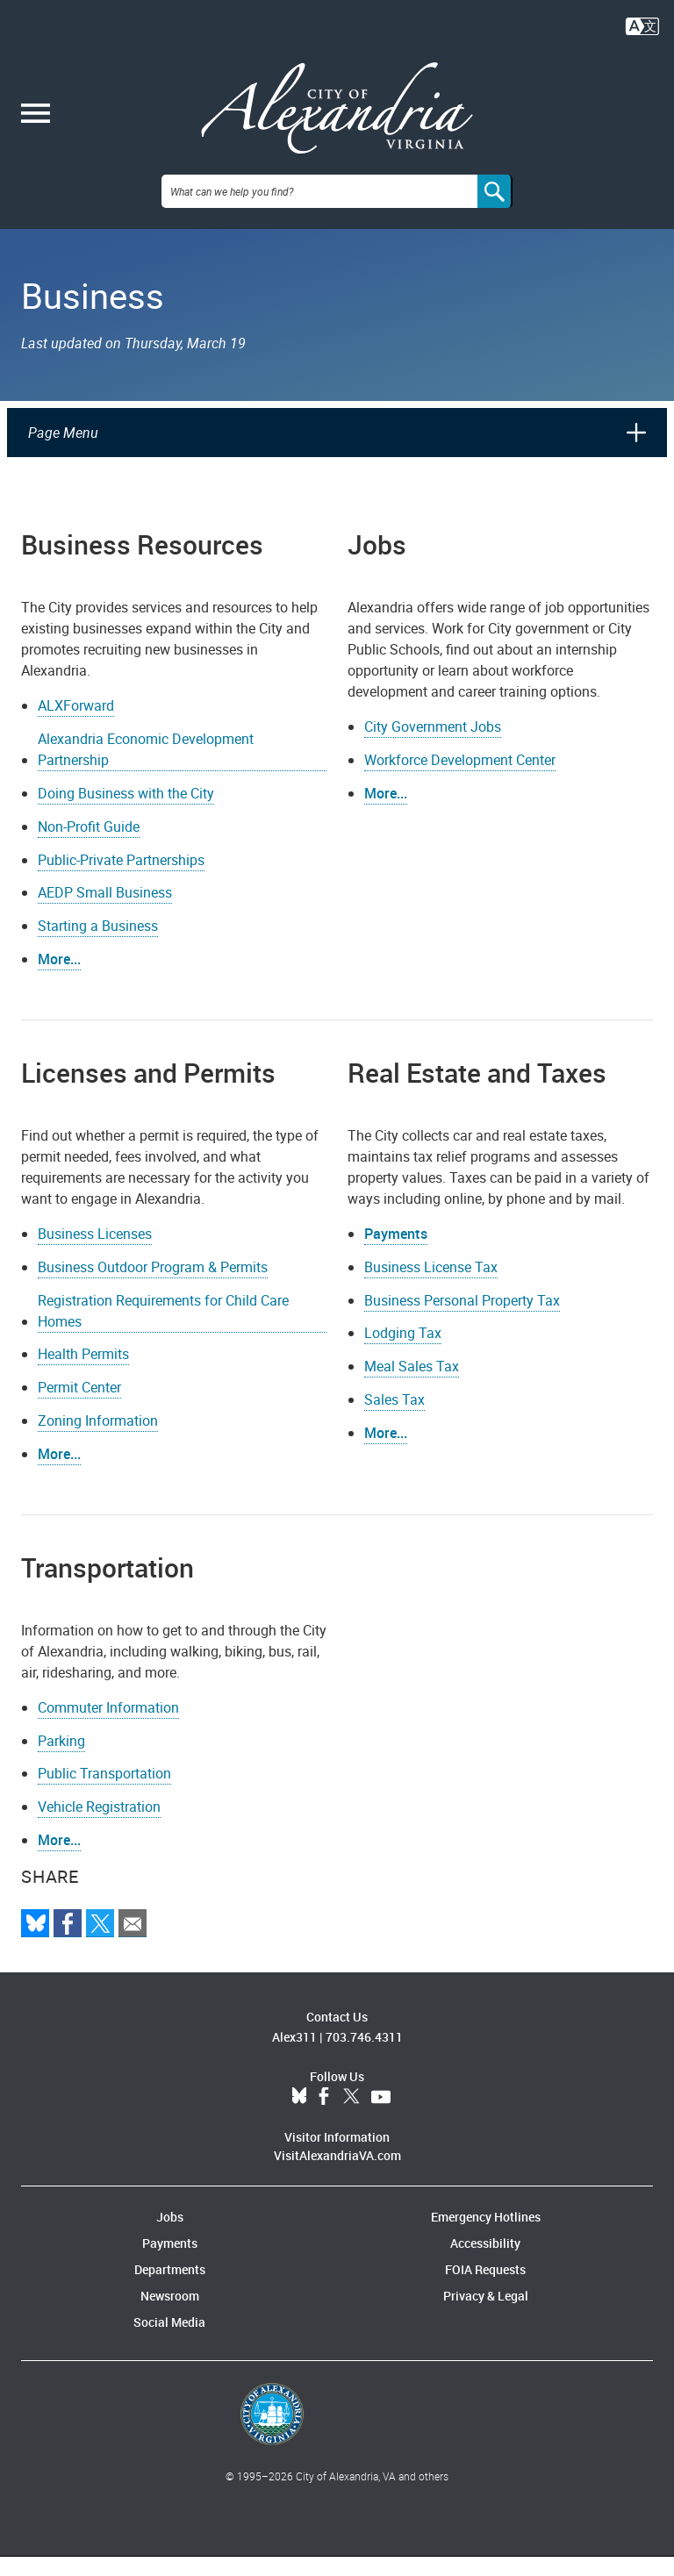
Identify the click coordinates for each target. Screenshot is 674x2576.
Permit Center (79, 1406)
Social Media (169, 2341)
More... (385, 812)
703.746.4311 (364, 2056)
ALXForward (76, 724)
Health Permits (83, 1373)
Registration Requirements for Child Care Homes (163, 1329)
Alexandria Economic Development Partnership (146, 768)
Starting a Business (98, 945)
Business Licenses (95, 1253)
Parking (61, 1759)
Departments (169, 2288)
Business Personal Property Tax (462, 1318)
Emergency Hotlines (486, 2236)
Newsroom (169, 2315)
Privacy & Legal (485, 2315)
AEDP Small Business (105, 911)
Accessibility (485, 2262)
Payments (395, 1253)
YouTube (381, 2116)
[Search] (495, 210)
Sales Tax (394, 1418)
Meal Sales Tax (411, 1385)
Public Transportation (104, 1792)
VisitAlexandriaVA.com (337, 2174)
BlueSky (299, 2116)
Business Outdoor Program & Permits (153, 1285)
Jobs (169, 2236)
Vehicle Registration (99, 1825)
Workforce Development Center (460, 779)
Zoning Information (98, 1439)
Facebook (324, 2116)
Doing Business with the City (126, 812)
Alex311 (294, 2056)
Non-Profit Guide (89, 845)
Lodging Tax (402, 1352)
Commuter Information (108, 1725)
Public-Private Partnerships (121, 878)
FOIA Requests (485, 2288)
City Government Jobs (432, 745)
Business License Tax (431, 1285)
